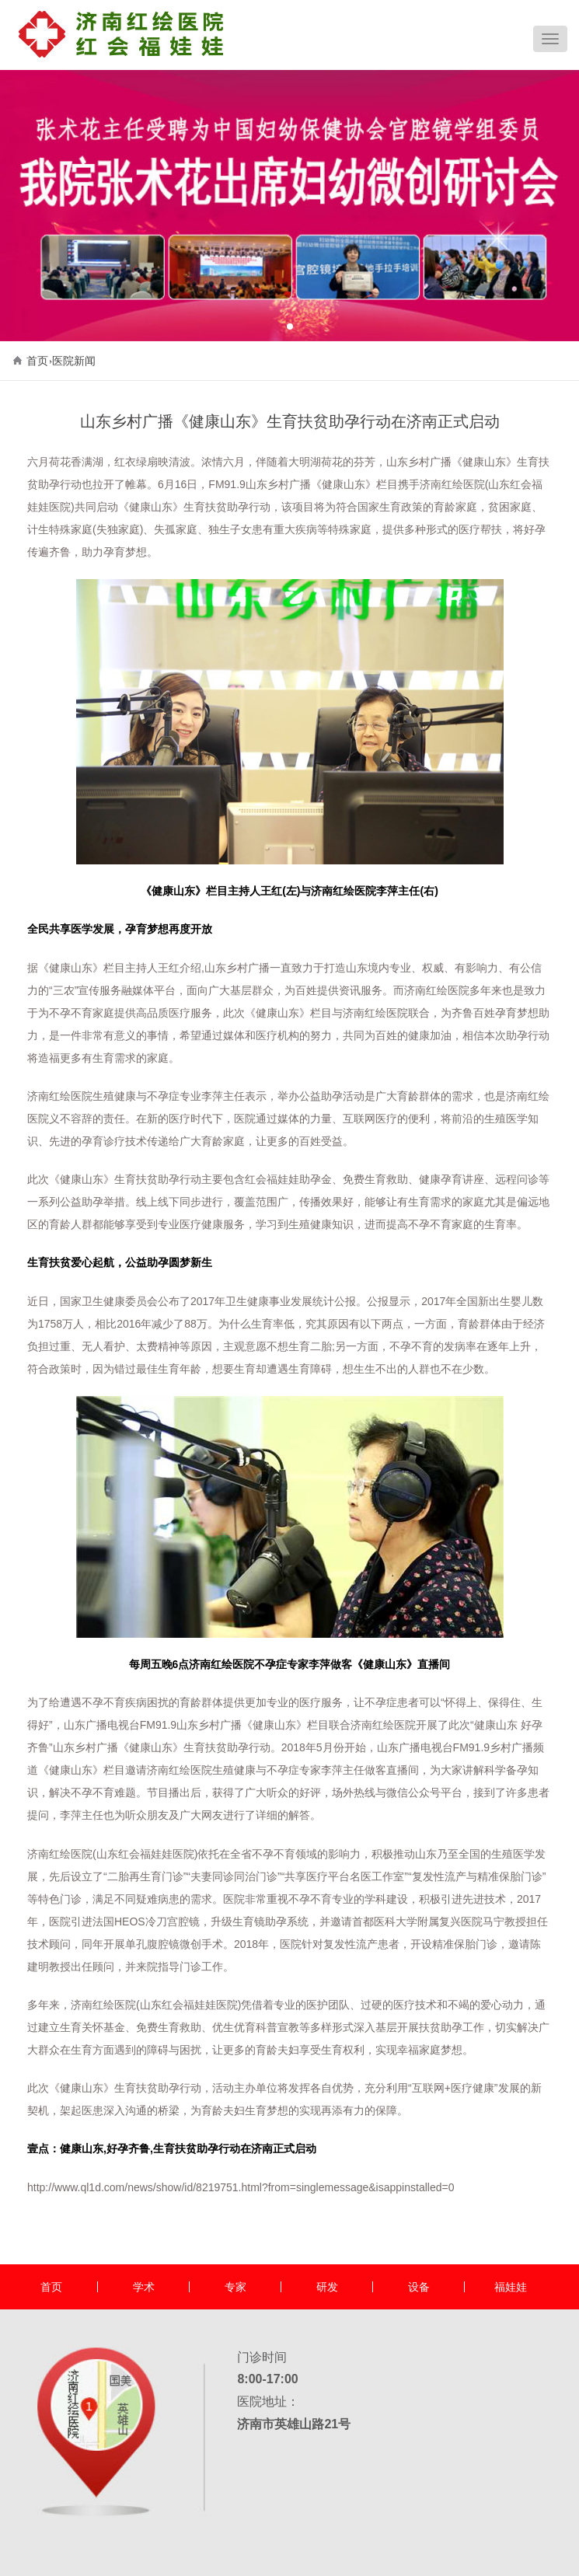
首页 (37, 360)
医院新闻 (74, 360)
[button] (290, 326)
